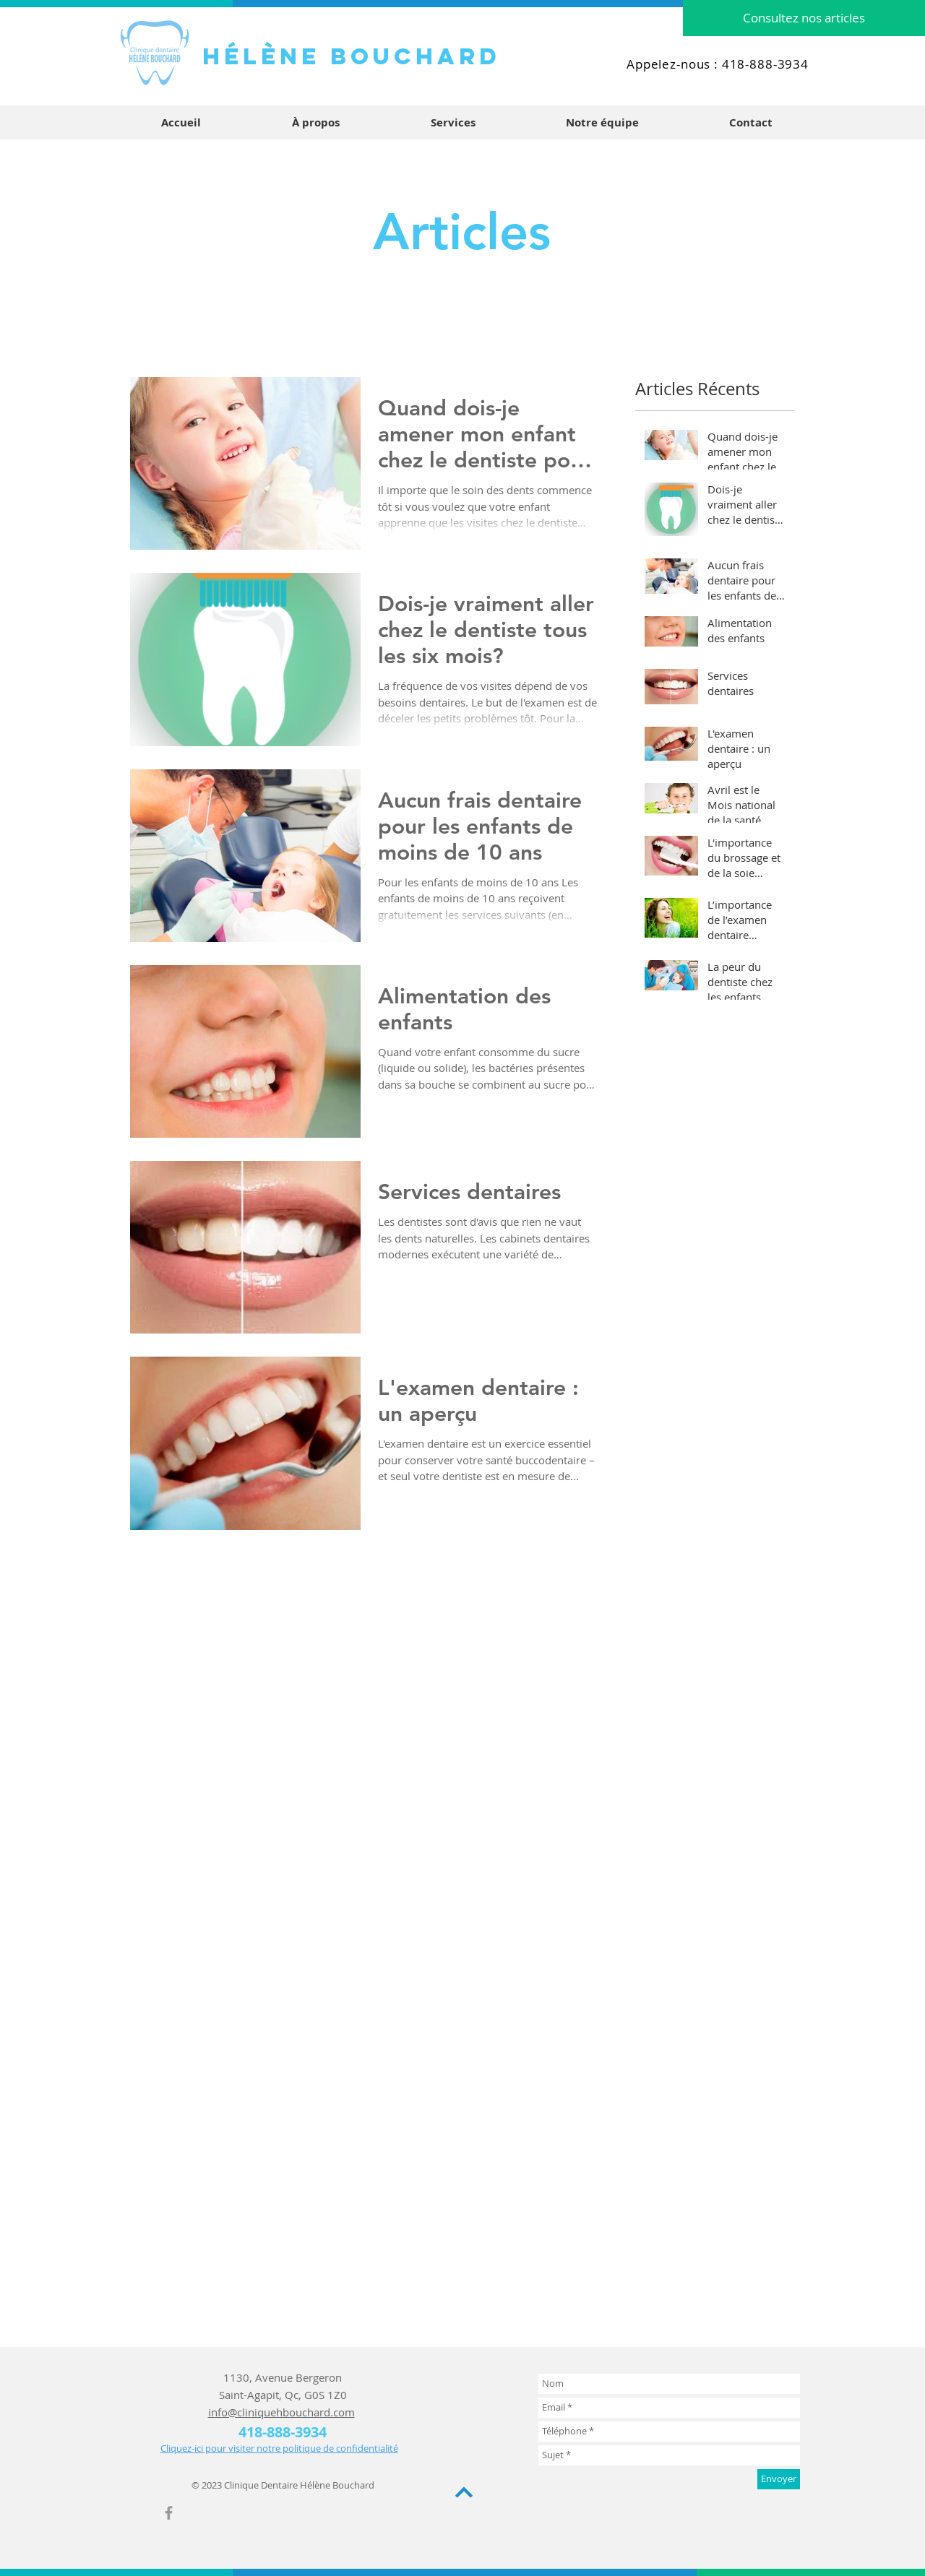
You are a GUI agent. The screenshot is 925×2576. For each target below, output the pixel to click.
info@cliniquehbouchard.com (281, 2412)
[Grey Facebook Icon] (169, 2513)
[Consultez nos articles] (804, 18)
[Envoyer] (778, 2479)
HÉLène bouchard (351, 56)
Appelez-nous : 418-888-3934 (718, 64)
